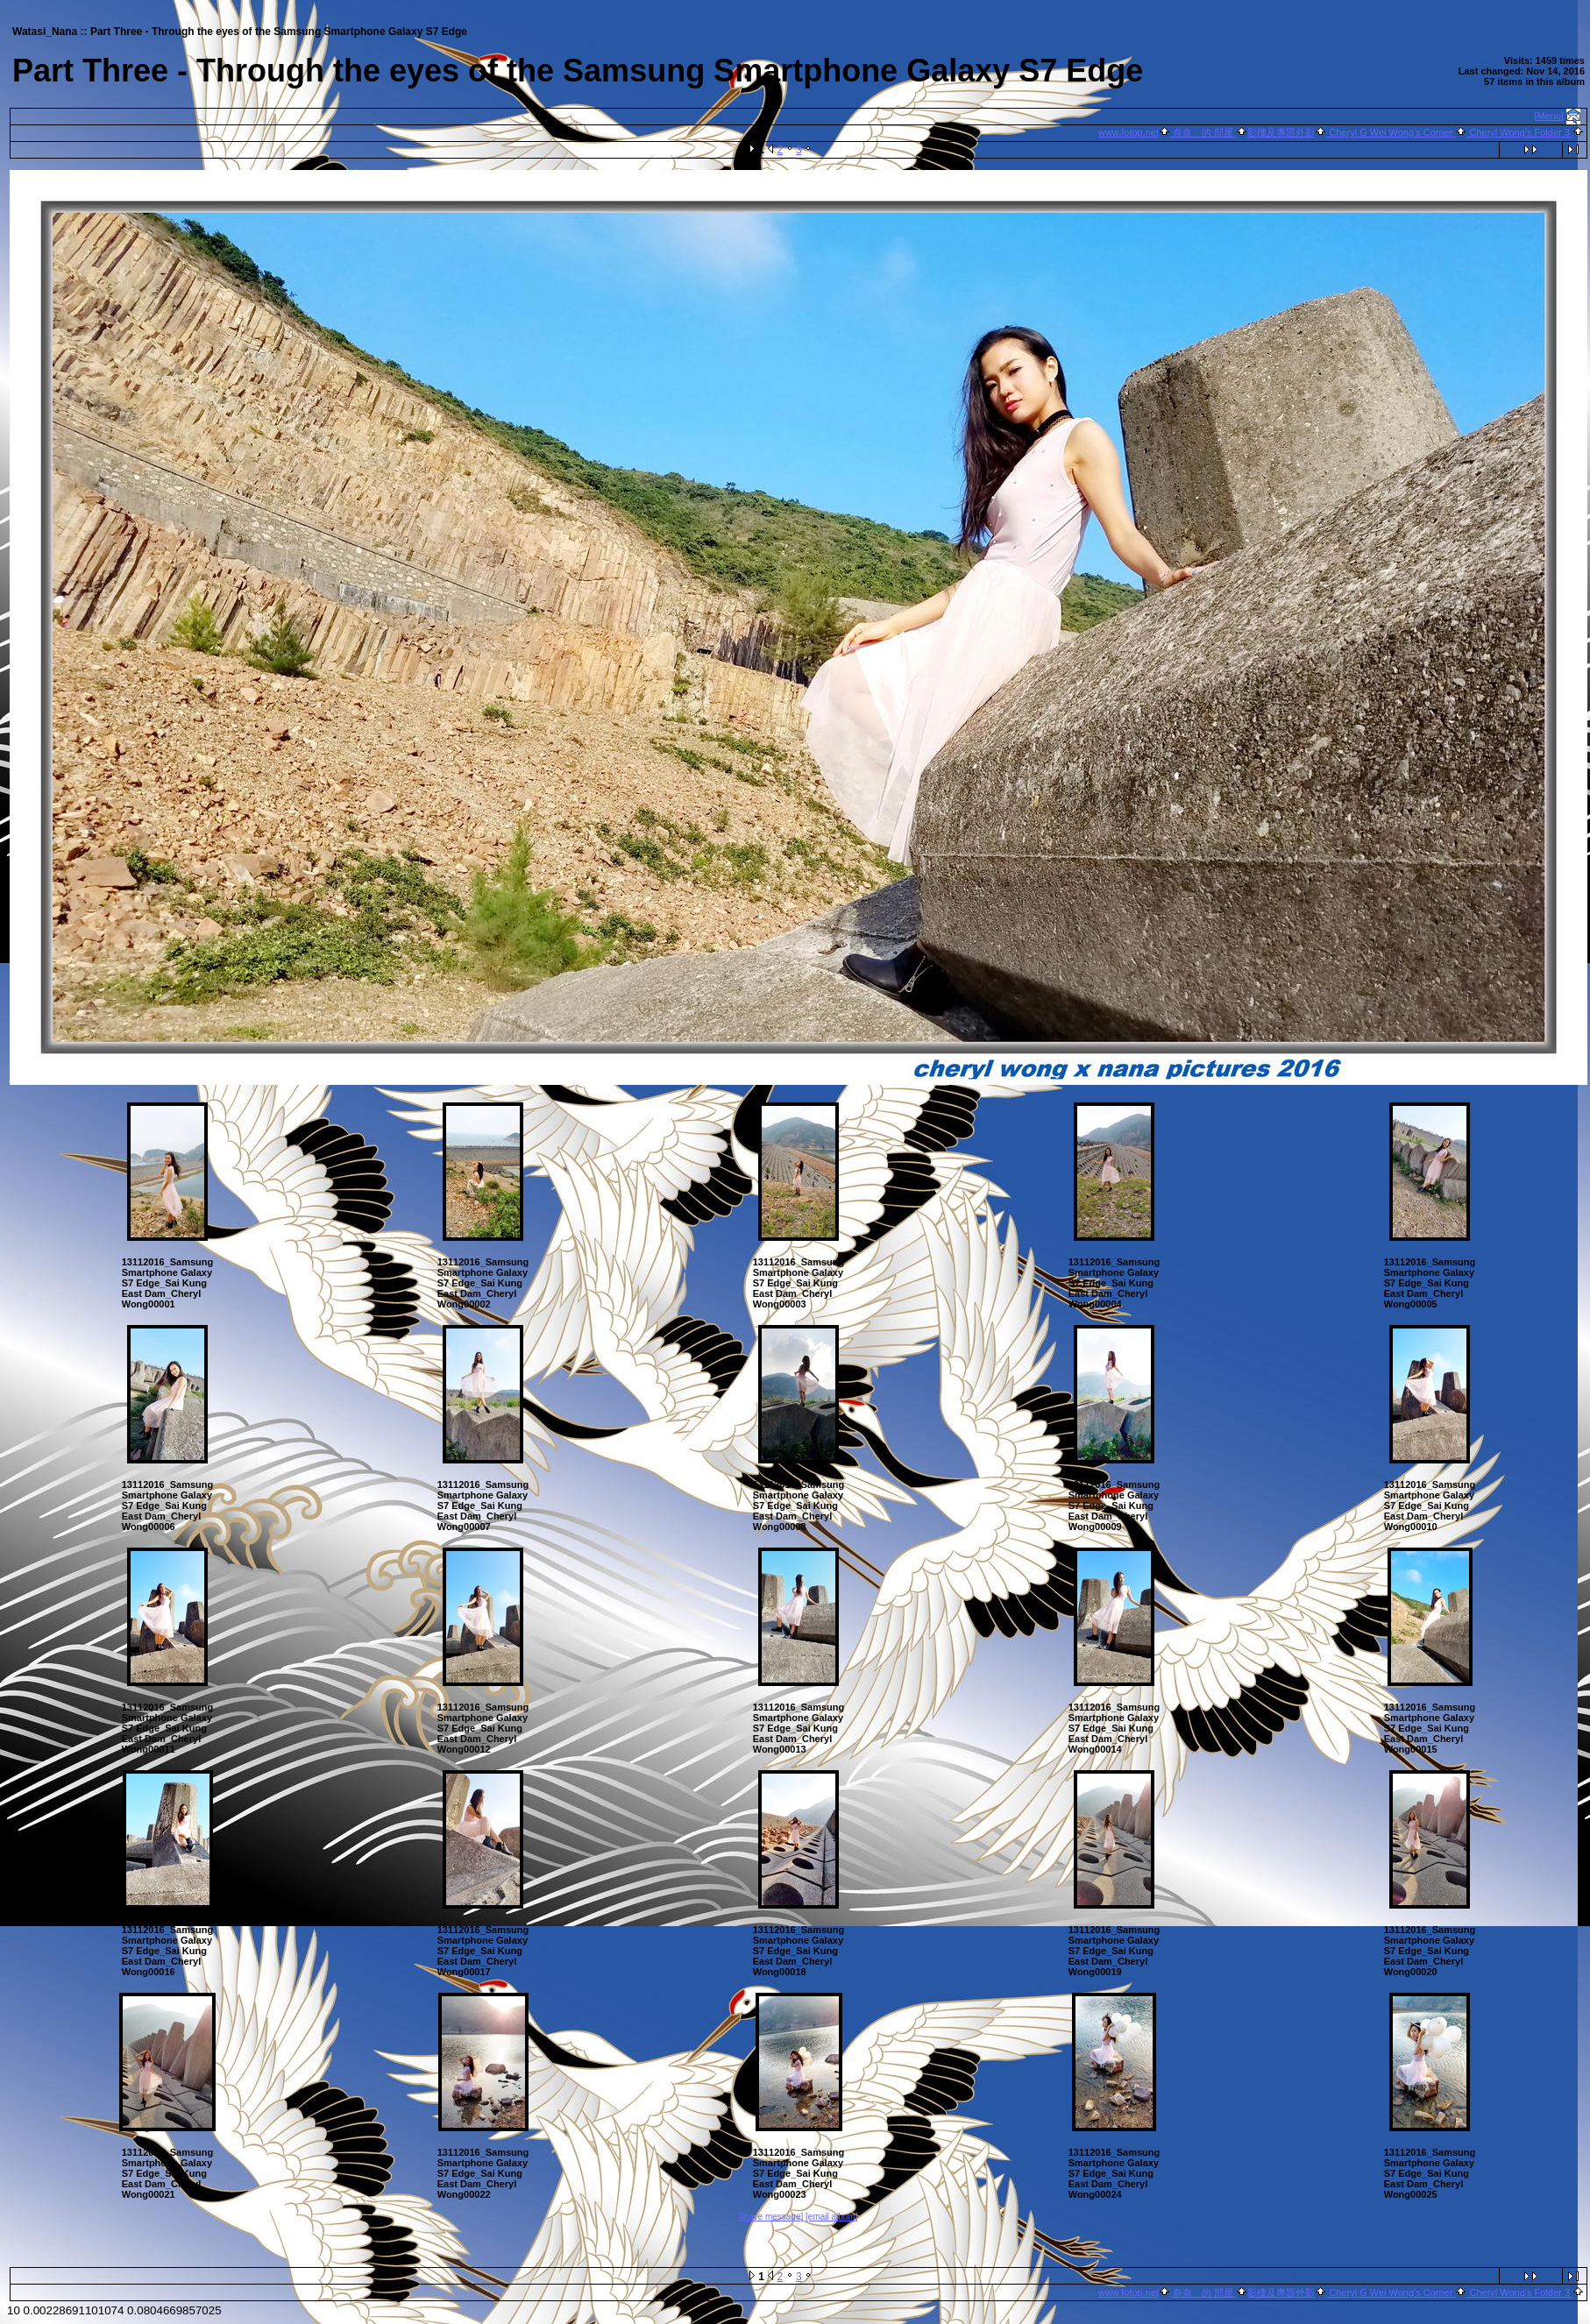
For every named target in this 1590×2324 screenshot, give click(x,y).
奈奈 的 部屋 (1203, 132)
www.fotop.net (1128, 132)
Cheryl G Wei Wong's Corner (1390, 132)
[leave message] (771, 2216)
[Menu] (1550, 115)
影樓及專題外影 (1281, 132)
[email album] (831, 2216)
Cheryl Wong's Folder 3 (1519, 132)
